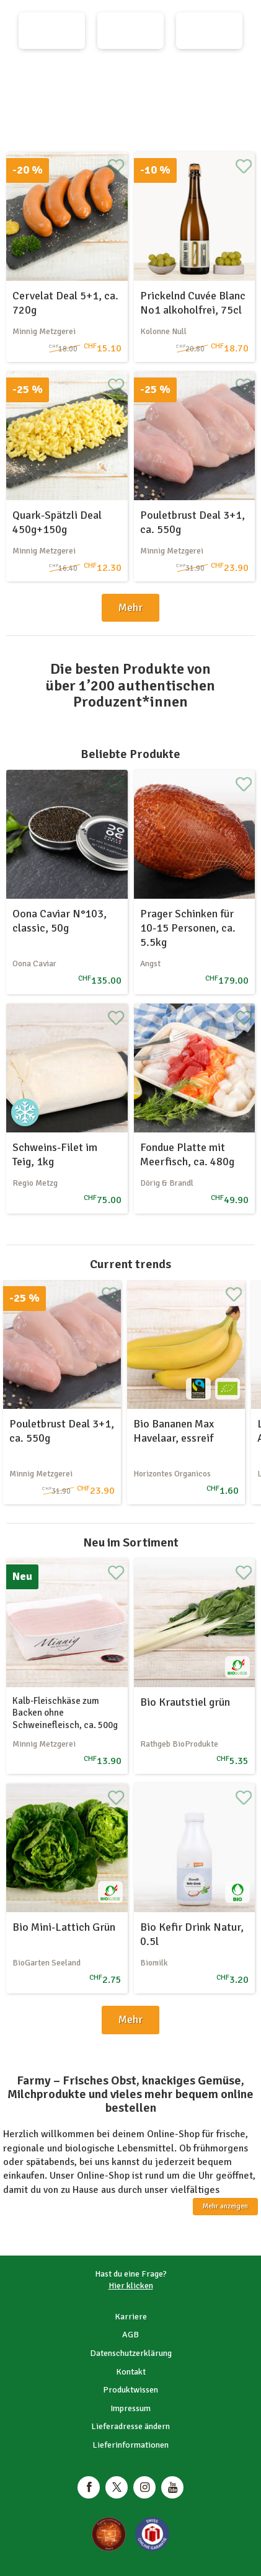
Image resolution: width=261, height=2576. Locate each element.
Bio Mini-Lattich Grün (63, 1927)
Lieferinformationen (130, 2445)
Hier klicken (130, 2285)
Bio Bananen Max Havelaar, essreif (173, 1431)
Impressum (130, 2408)
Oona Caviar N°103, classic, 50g (59, 921)
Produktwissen (130, 2389)
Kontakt (131, 2371)
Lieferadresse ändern (130, 2426)
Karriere (131, 2316)
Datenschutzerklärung (131, 2353)
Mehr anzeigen (225, 2206)
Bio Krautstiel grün (185, 1702)
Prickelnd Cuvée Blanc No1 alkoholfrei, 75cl (193, 303)
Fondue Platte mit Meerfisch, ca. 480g (187, 1154)
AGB (130, 2334)
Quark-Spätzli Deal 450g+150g (57, 522)
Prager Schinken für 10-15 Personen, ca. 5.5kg (188, 928)
